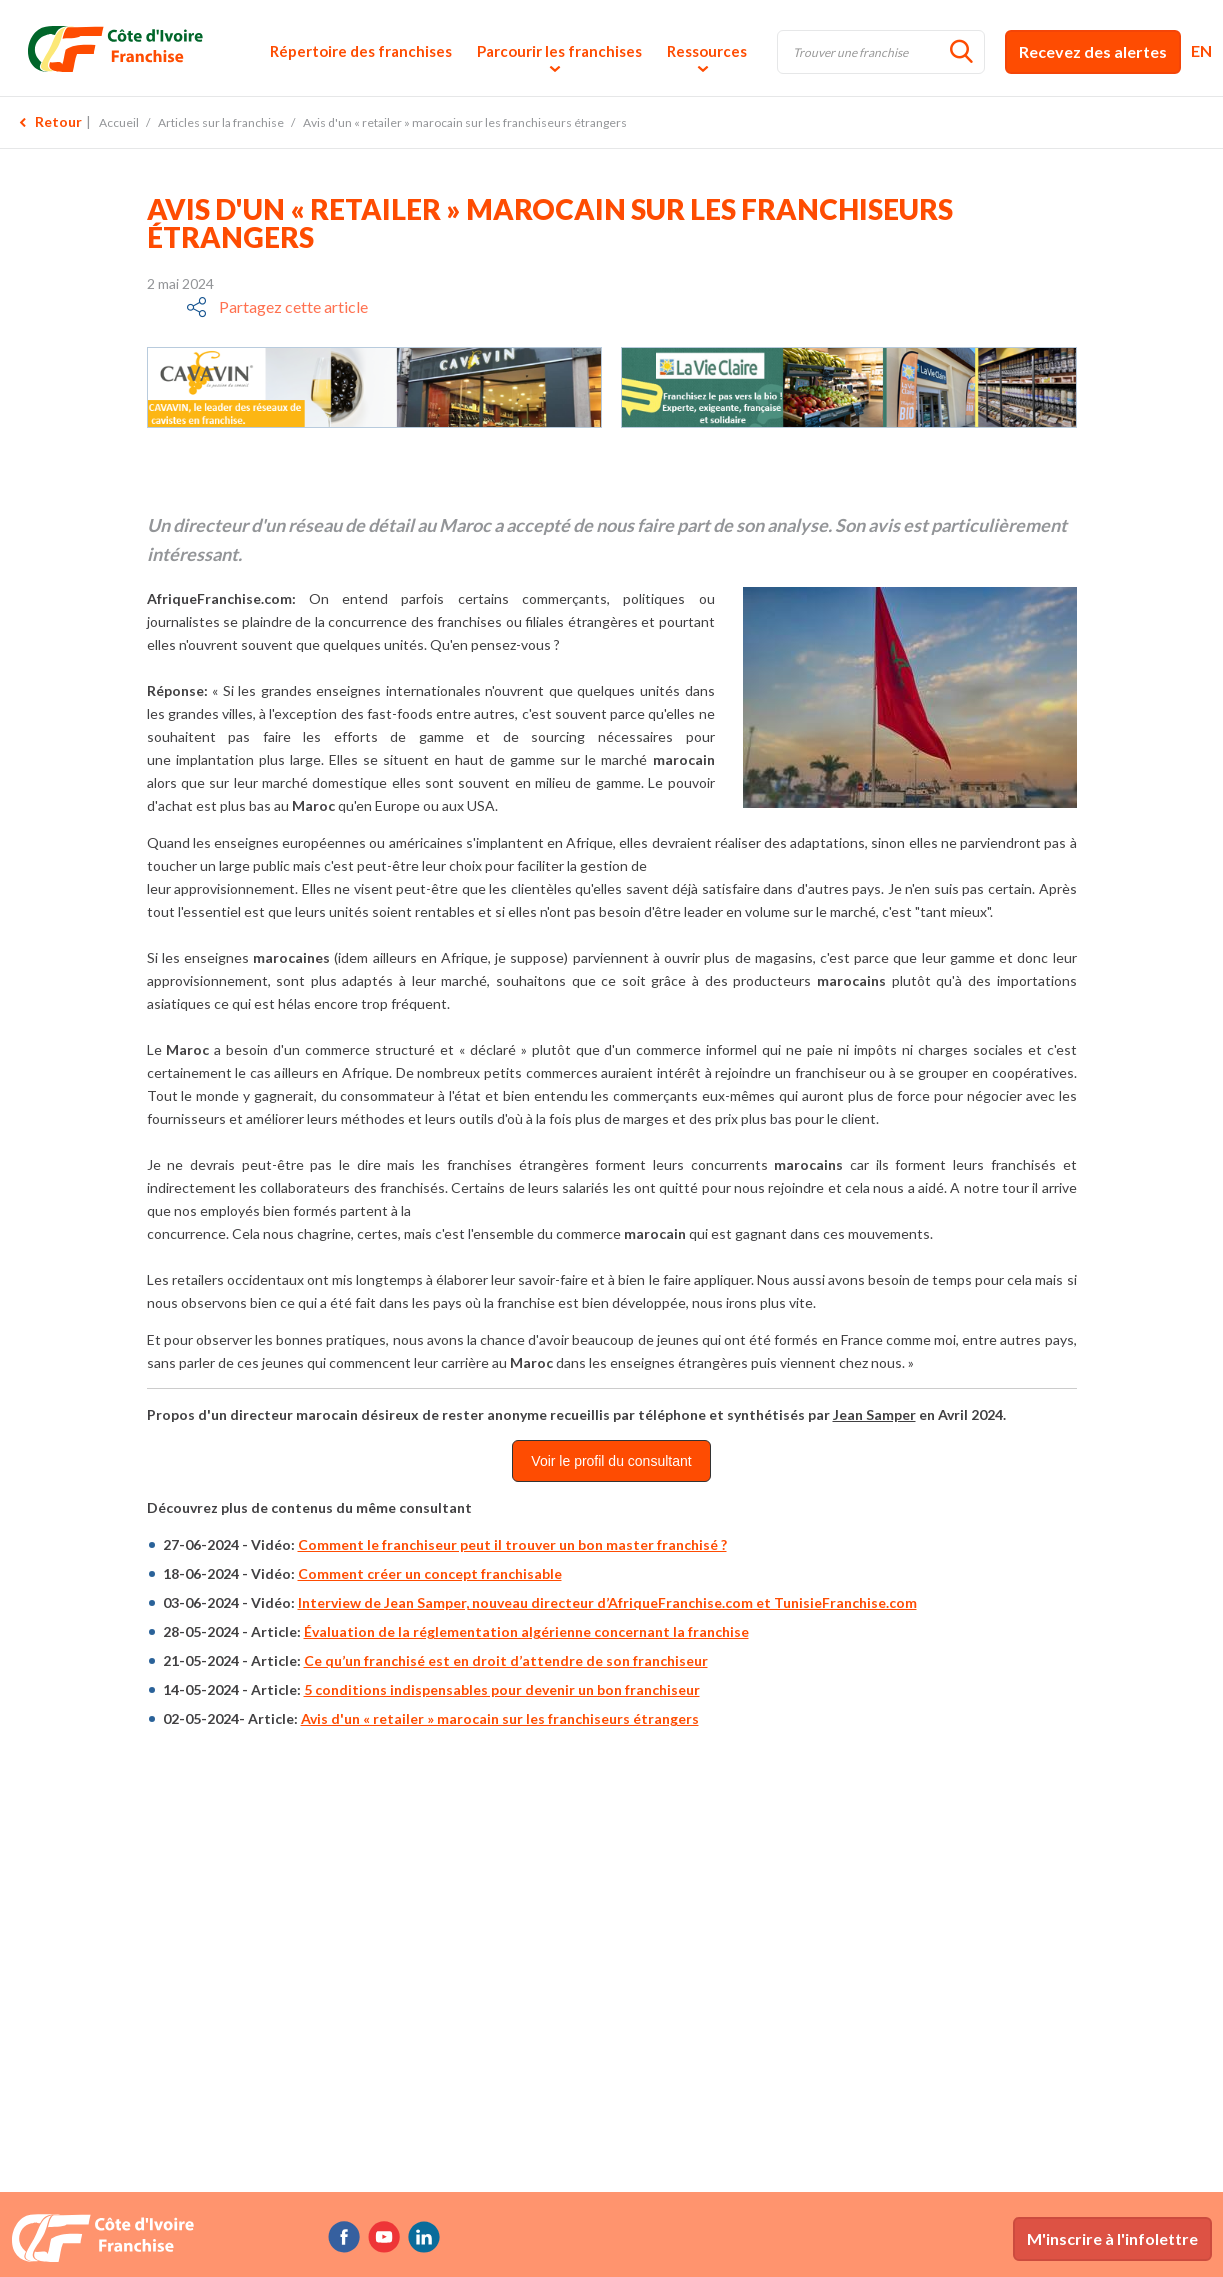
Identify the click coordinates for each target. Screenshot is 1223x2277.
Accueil (119, 122)
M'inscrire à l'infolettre (1112, 2238)
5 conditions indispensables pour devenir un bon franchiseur (502, 1689)
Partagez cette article (293, 306)
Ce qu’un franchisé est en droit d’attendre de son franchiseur (506, 1660)
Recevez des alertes (1093, 51)
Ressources (707, 51)
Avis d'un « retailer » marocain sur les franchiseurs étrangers (500, 1718)
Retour (58, 121)
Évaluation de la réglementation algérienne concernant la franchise (526, 1631)
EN (1201, 50)
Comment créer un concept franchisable (430, 1573)
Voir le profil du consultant (611, 1461)
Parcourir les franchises (559, 51)
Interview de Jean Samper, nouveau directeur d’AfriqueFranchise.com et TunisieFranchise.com (607, 1602)
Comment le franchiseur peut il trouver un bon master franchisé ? (512, 1544)
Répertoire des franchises (361, 51)
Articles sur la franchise (221, 122)
